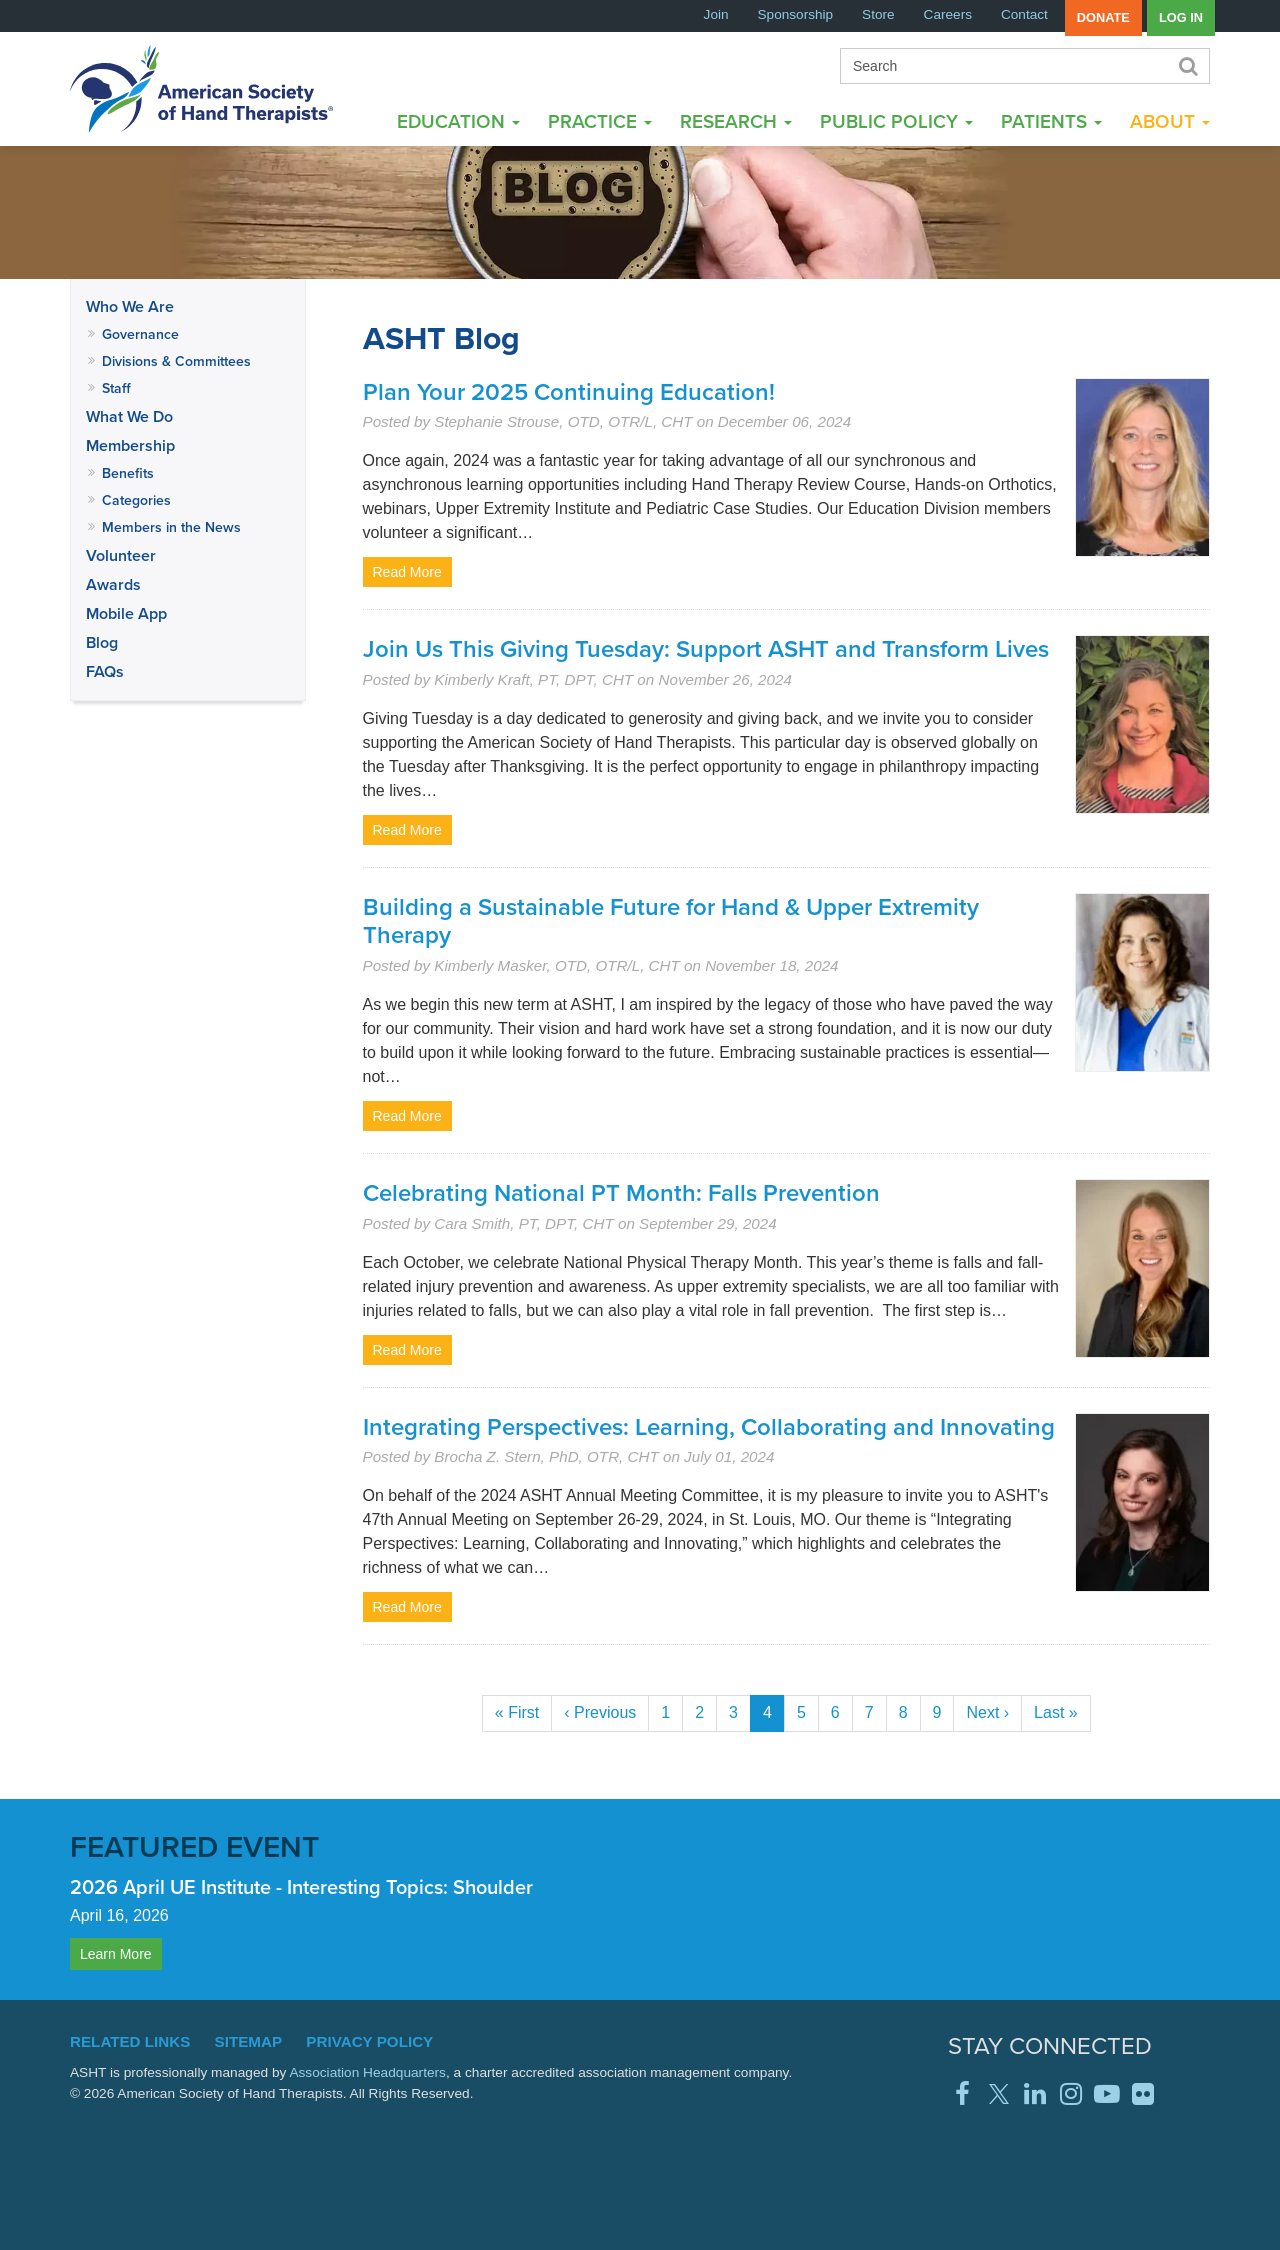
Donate (1103, 17)
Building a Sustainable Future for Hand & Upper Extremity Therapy (671, 921)
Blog (102, 642)
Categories (136, 500)
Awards (113, 584)
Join (716, 14)
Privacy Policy (369, 2041)
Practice (600, 121)
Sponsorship (796, 14)
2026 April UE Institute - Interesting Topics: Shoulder (301, 1886)
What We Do (129, 416)
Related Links (130, 2041)
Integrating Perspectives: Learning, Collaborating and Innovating (709, 1426)
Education (458, 121)
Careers (948, 14)
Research (736, 121)
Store (878, 14)
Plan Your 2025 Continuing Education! (569, 391)
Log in (1181, 17)
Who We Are (130, 306)
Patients (1051, 121)
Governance (140, 334)
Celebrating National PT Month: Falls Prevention (621, 1192)
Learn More (116, 1954)
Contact (1024, 14)
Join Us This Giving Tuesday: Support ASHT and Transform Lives (706, 648)
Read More (407, 572)
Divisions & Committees (176, 361)
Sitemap (249, 2041)
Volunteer (121, 555)
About (1170, 121)
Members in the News (171, 527)
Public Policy (896, 121)
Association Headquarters (367, 2072)
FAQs (105, 671)
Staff (116, 388)
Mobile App (126, 613)
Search (1187, 66)
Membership (130, 445)
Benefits (128, 473)
